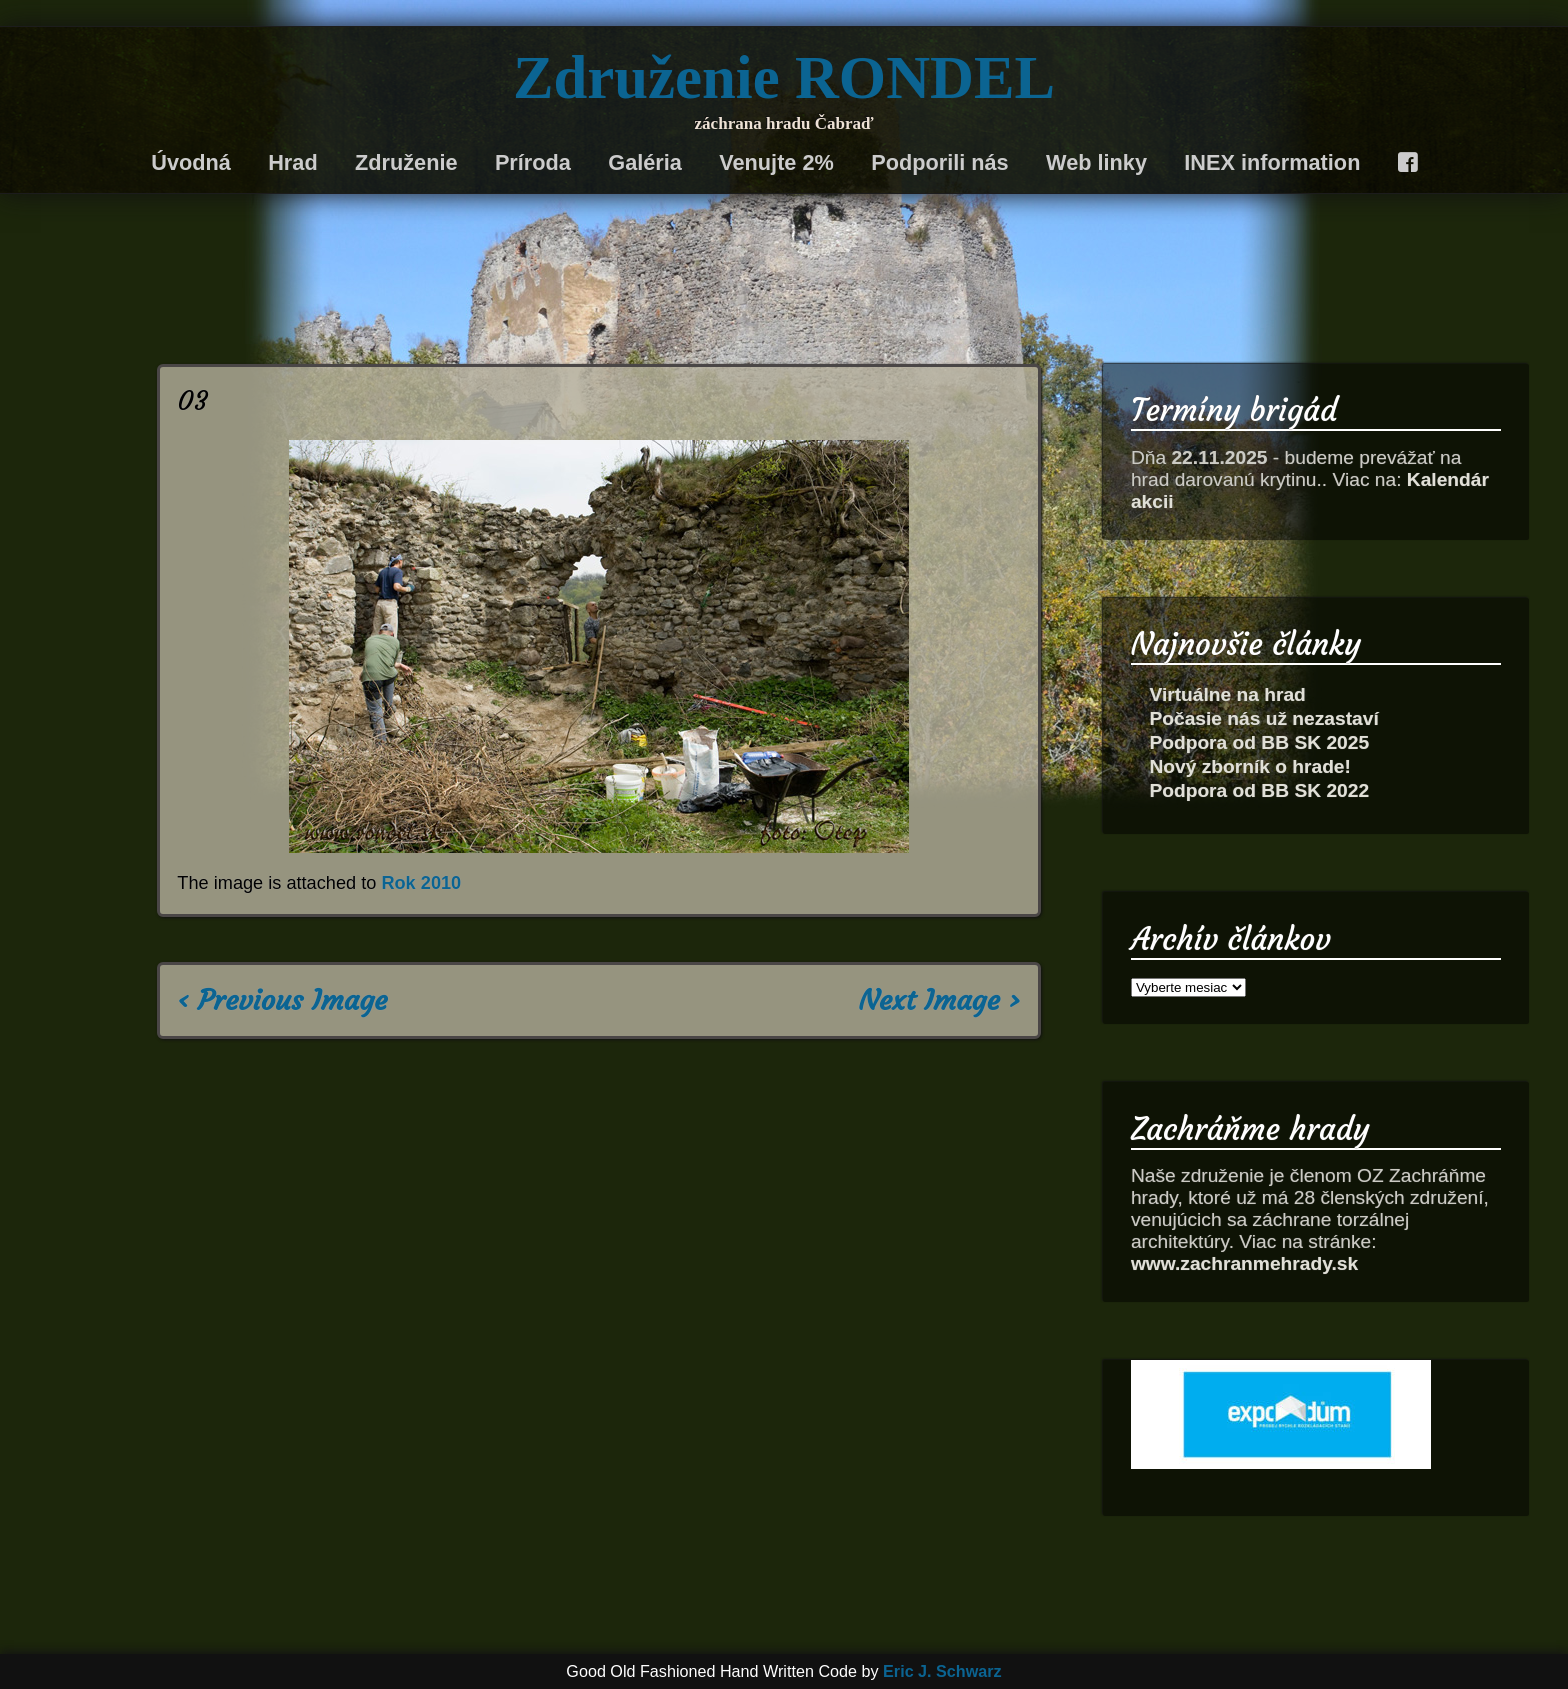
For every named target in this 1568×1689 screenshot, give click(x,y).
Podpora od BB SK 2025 (1259, 742)
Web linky (1096, 162)
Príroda (533, 162)
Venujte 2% (776, 162)
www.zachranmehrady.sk (1244, 1263)
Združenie (406, 162)
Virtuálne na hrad (1227, 694)
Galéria (645, 162)
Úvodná (191, 162)
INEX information (1272, 162)
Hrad (292, 162)
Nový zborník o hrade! (1250, 766)
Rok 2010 (421, 883)
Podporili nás (939, 162)
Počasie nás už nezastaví (1263, 718)
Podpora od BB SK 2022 (1259, 790)
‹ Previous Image (282, 1000)
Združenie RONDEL (784, 77)
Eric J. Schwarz (942, 1671)
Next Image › (940, 1000)
